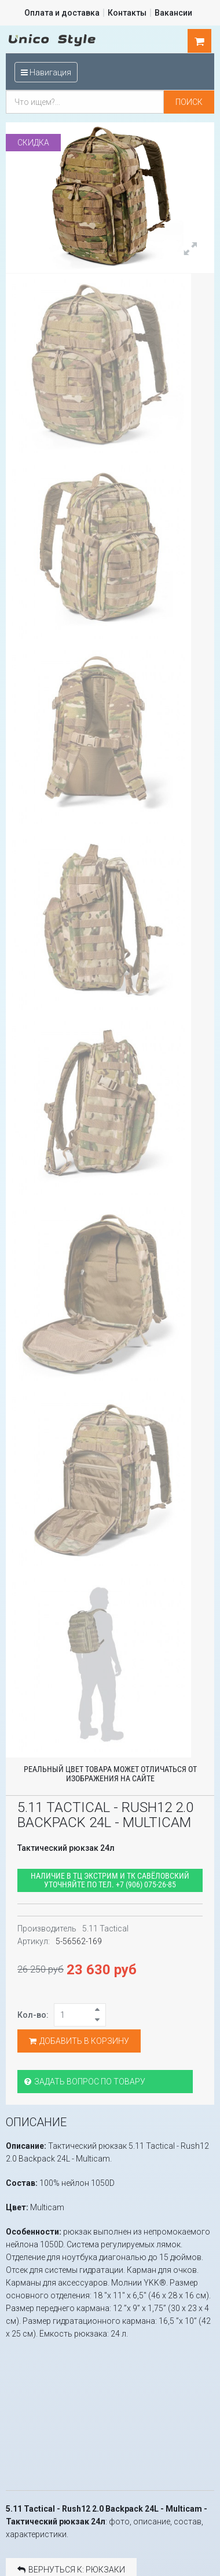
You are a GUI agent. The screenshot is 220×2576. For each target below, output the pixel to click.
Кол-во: (33, 2014)
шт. (199, 41)
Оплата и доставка (62, 13)
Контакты (127, 13)
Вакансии (173, 13)
